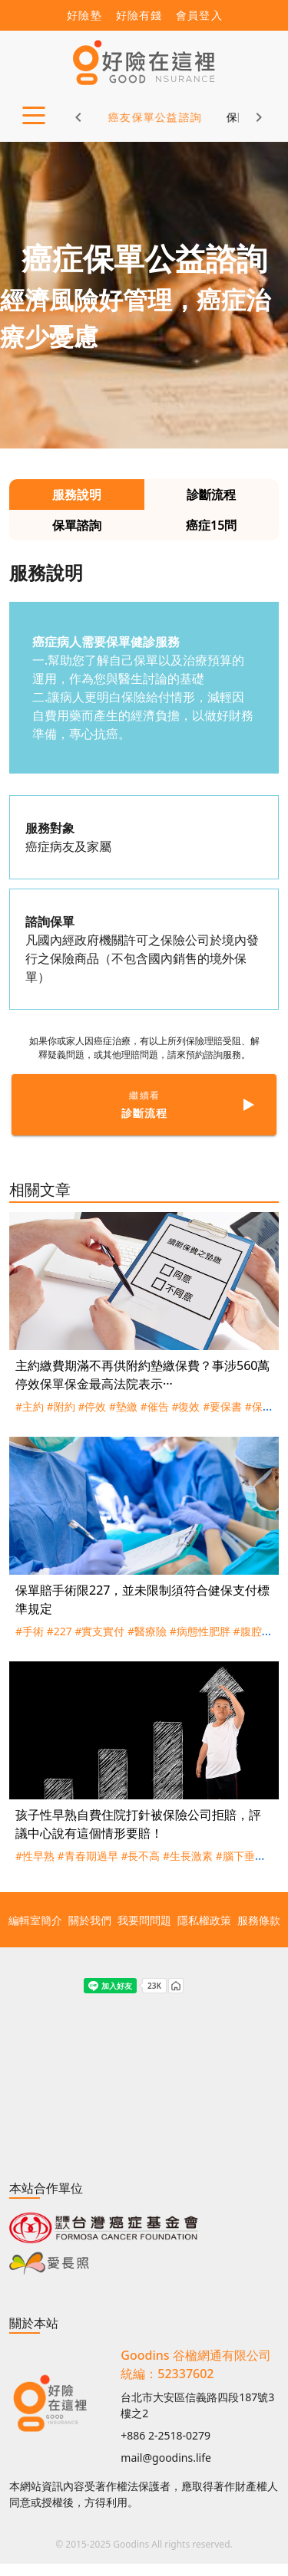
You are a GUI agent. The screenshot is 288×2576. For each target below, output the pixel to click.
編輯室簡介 (35, 1920)
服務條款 (258, 1920)
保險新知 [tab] (230, 117)
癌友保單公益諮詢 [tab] (135, 117)
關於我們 (89, 1920)
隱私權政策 (204, 1920)
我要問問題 (144, 1920)
